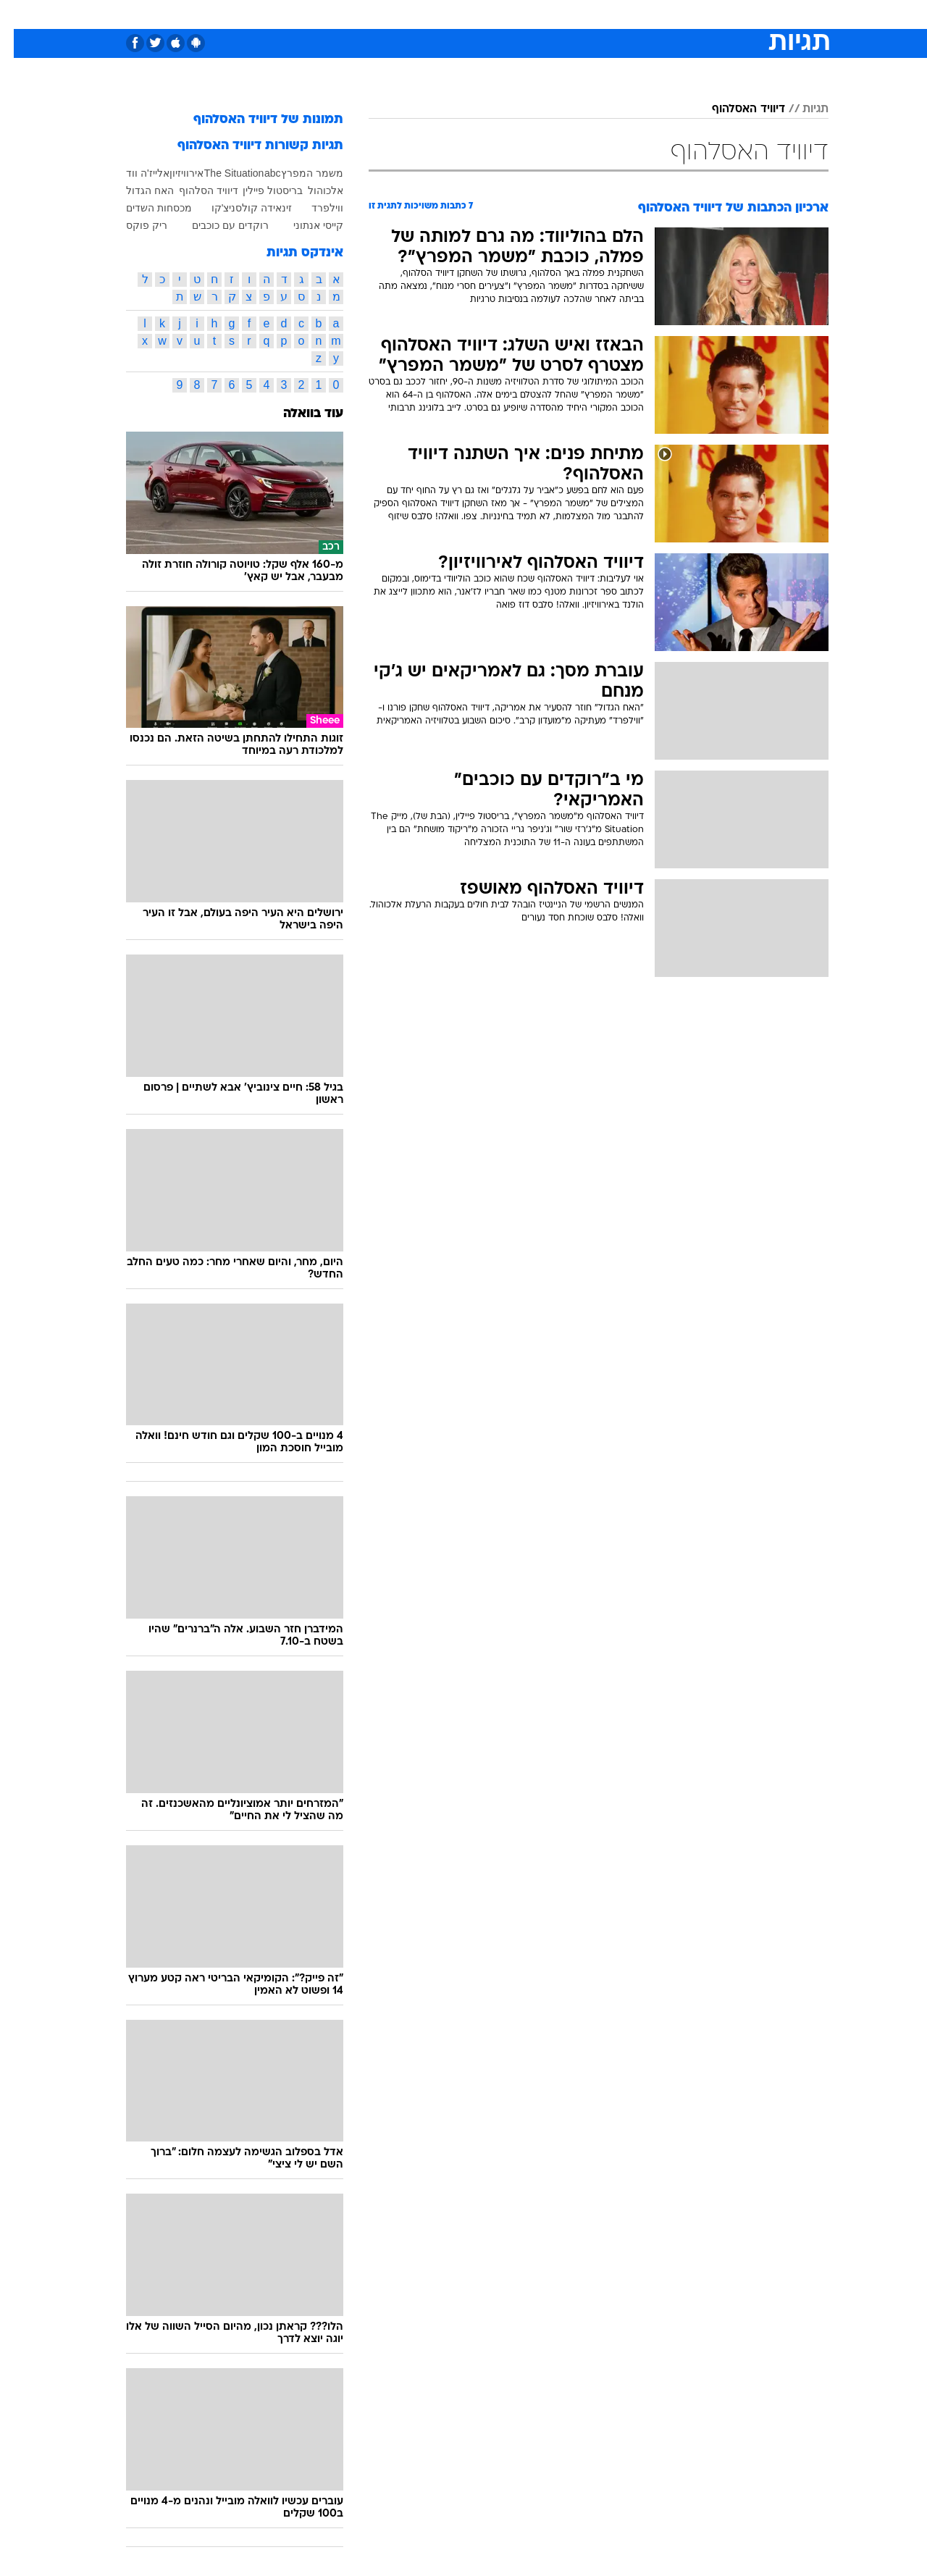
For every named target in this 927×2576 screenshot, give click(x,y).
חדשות (720, 14)
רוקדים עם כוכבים (216, 225)
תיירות (405, 14)
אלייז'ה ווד (134, 173)
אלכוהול (312, 190)
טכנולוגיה (351, 14)
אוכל (500, 14)
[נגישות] (20, 15)
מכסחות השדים (145, 208)
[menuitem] (711, 14)
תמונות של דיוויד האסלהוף (255, 120)
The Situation (220, 173)
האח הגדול (136, 190)
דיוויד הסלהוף (195, 190)
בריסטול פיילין (259, 190)
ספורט (671, 14)
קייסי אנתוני (305, 225)
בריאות (454, 14)
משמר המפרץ (298, 173)
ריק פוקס (133, 225)
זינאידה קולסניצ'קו (238, 208)
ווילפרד (314, 208)
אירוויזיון (173, 173)
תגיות (802, 109)
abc (259, 173)
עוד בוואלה (299, 414)
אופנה (298, 14)
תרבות (623, 14)
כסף (538, 14)
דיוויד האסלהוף (734, 109)
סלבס (578, 14)
